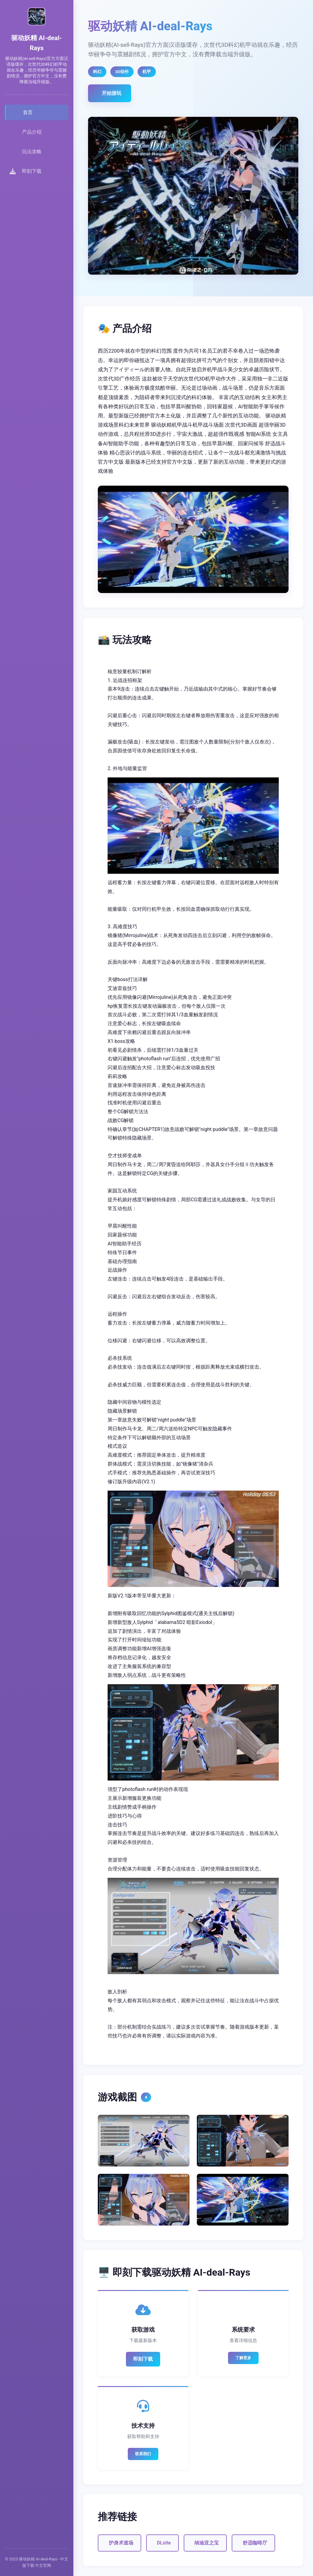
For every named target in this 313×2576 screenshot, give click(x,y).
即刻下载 (143, 2359)
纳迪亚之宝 (206, 2543)
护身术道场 (121, 2543)
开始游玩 (111, 93)
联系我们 (143, 2454)
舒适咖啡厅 (255, 2543)
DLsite (164, 2543)
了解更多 (243, 2357)
